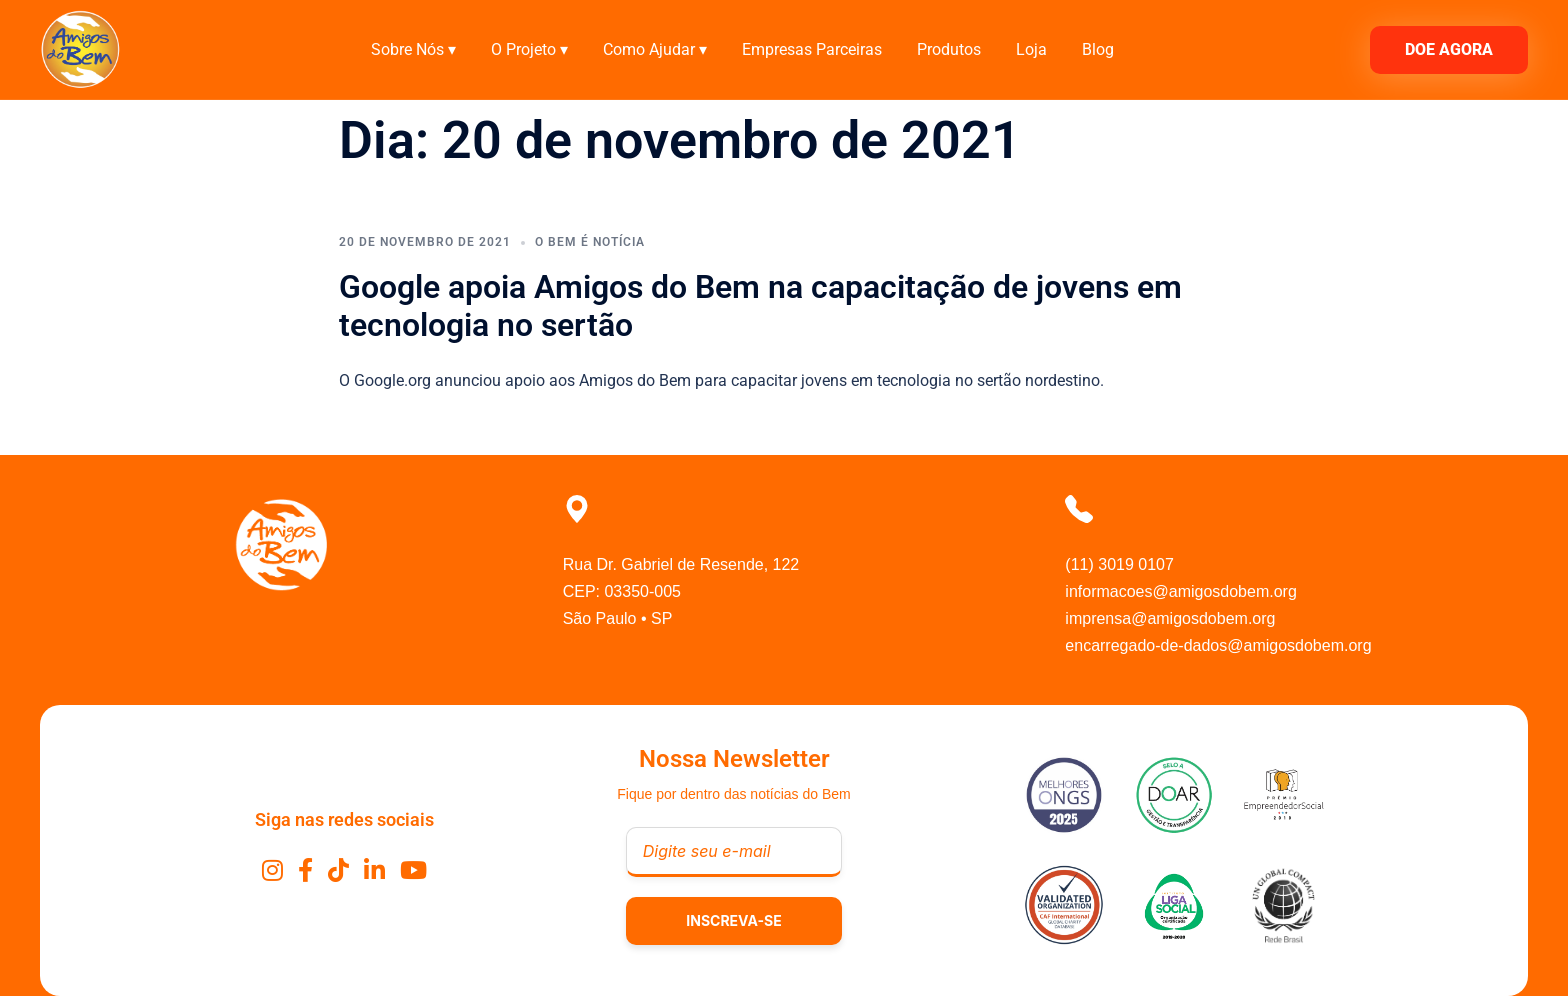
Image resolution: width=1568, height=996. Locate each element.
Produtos (949, 49)
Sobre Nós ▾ (413, 49)
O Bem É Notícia (590, 242)
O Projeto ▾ (529, 49)
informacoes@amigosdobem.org (1180, 591)
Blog (1098, 49)
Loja (1031, 49)
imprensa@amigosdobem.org (1170, 618)
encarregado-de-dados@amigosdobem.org (1218, 645)
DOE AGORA (1449, 49)
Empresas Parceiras (812, 49)
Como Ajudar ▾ (655, 49)
